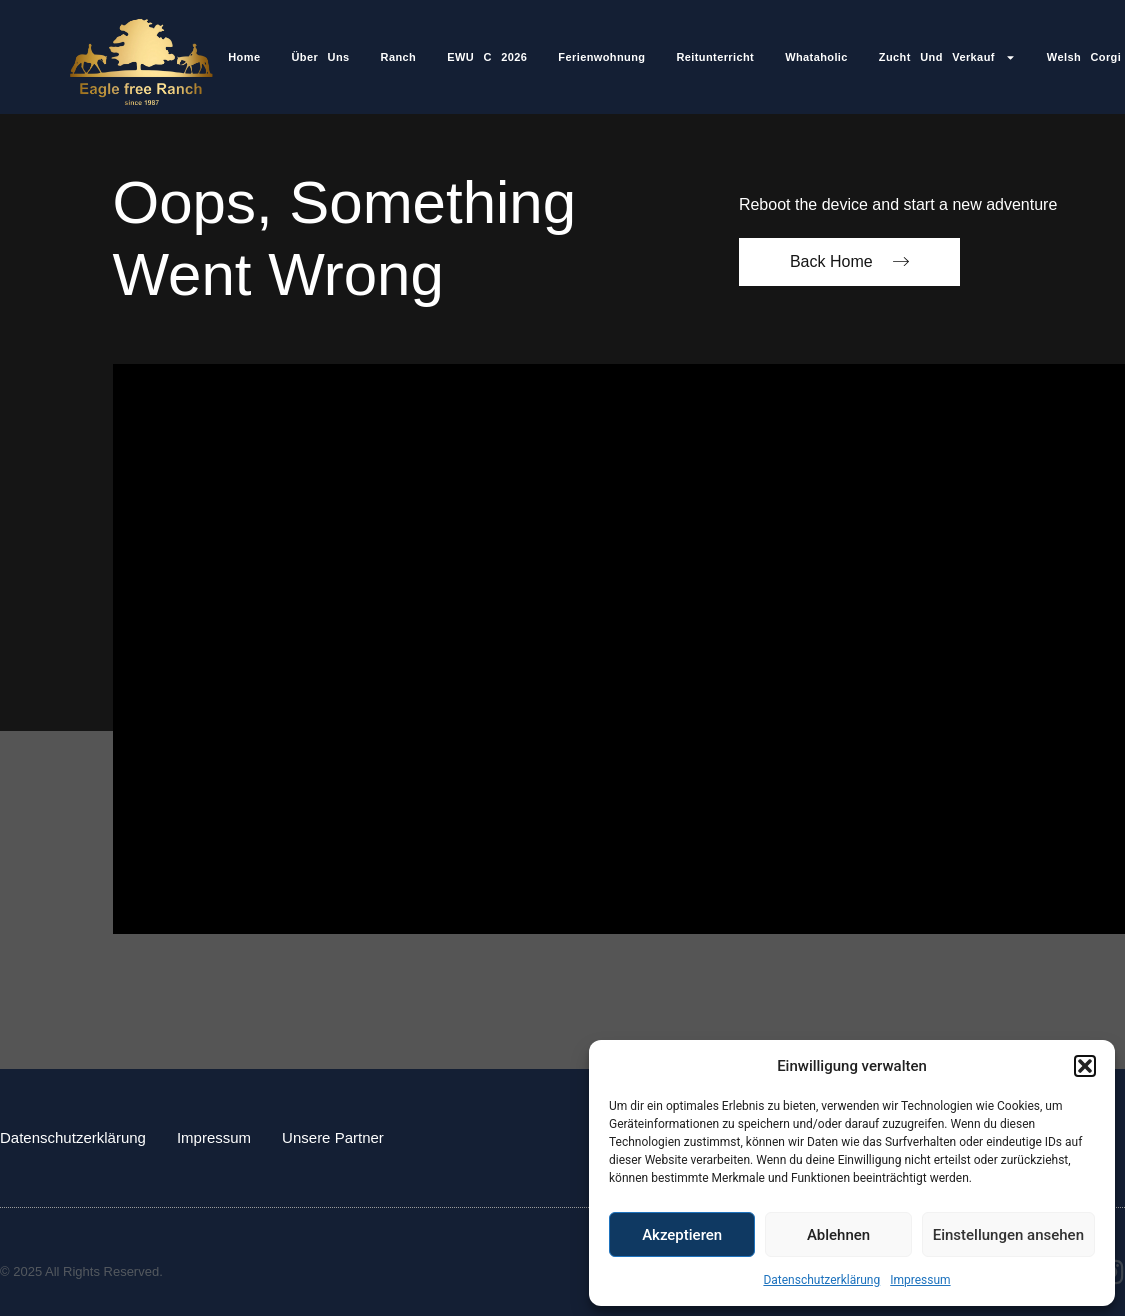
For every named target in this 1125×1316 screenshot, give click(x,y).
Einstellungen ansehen (1008, 1235)
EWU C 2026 (487, 57)
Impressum (920, 1280)
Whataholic (816, 57)
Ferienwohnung (601, 57)
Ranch (399, 57)
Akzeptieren (682, 1235)
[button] (1085, 1066)
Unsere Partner (333, 1137)
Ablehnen (838, 1235)
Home (244, 57)
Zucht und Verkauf (947, 57)
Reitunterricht (715, 57)
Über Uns (320, 57)
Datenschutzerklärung (821, 1280)
